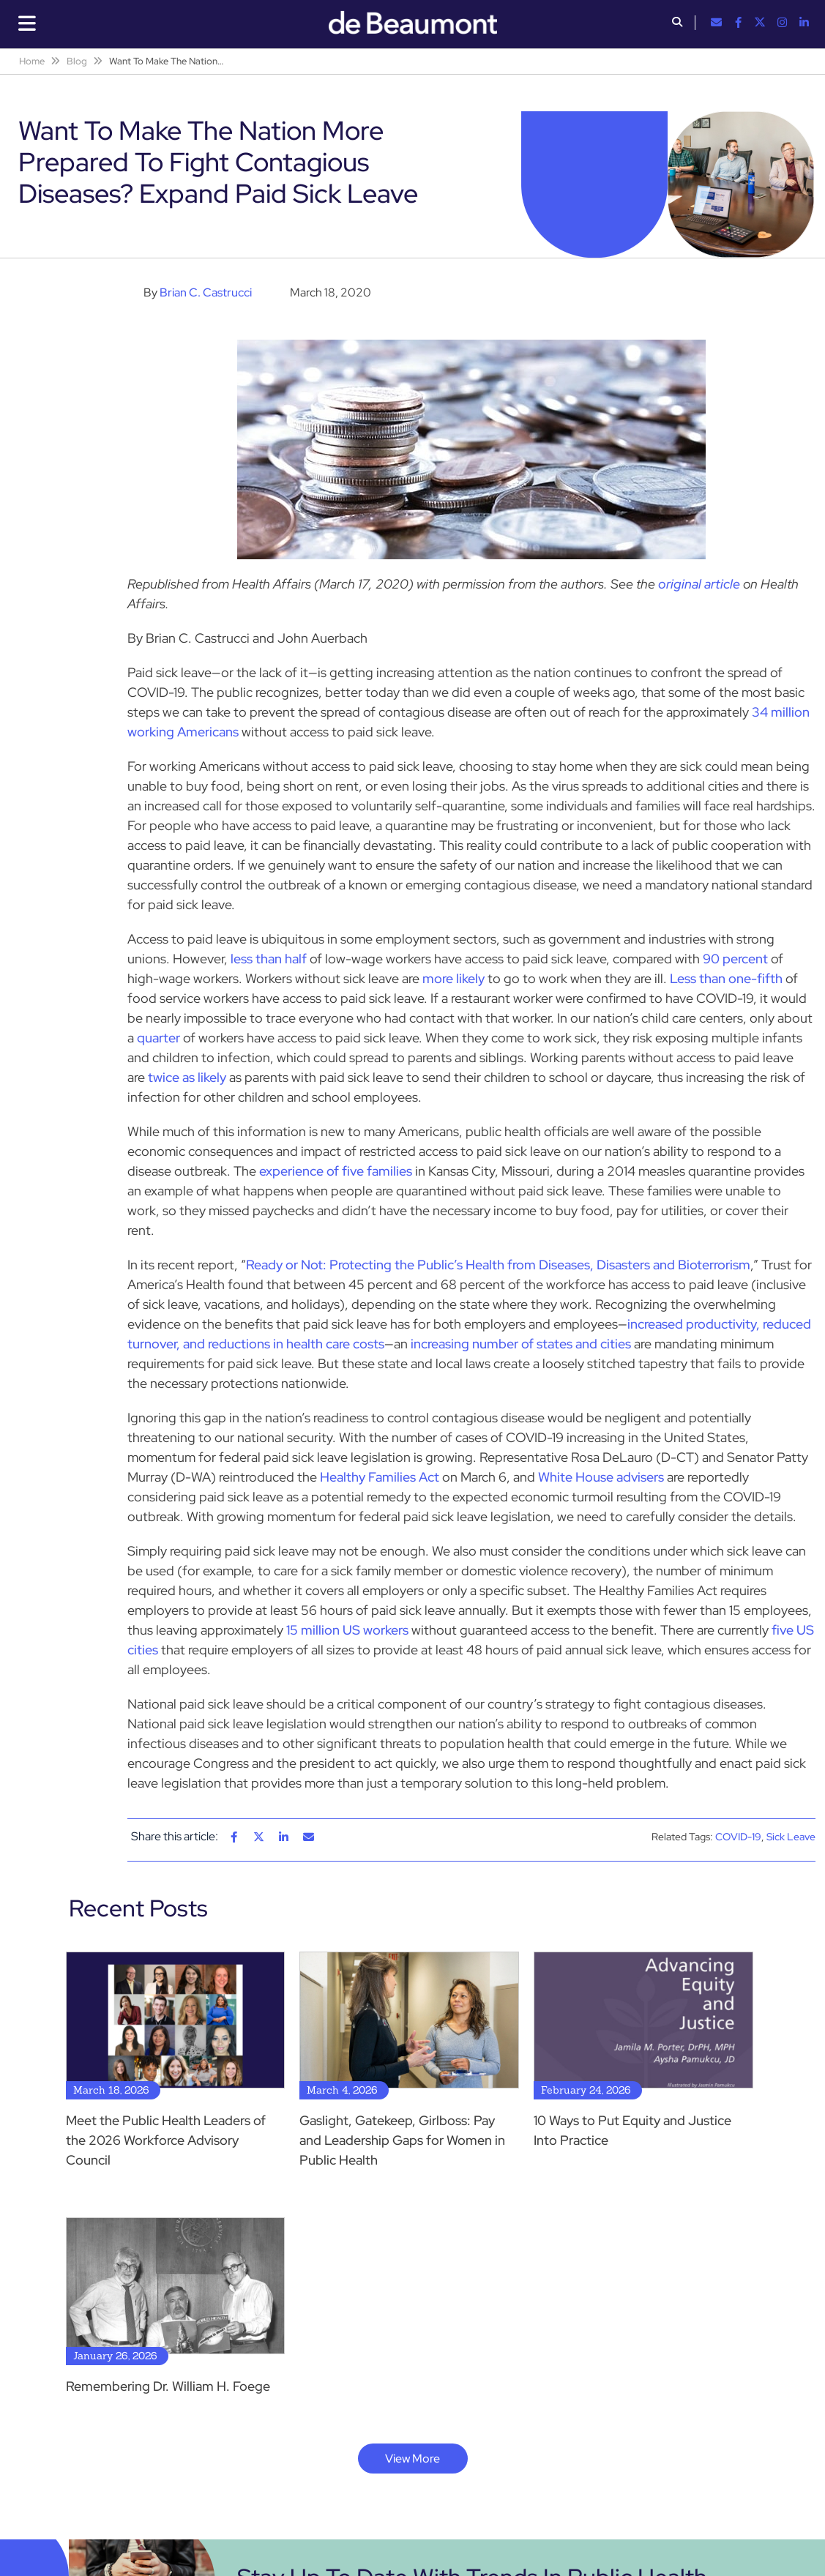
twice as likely (187, 1077)
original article (699, 583)
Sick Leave (790, 1836)
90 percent (735, 958)
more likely (453, 978)
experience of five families (335, 1170)
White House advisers (601, 1476)
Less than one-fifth (726, 978)
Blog (77, 61)
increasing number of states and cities (521, 1343)
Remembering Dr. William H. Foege (168, 2386)
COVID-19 (738, 1836)
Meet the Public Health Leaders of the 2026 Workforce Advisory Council (166, 2140)
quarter (158, 1037)
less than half (269, 958)
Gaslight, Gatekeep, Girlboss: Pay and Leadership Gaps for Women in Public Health (402, 2140)
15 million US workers (347, 1629)
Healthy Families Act (379, 1476)
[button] (677, 23)
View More (412, 2458)
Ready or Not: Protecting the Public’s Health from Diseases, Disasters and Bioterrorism (498, 1264)
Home (32, 61)
